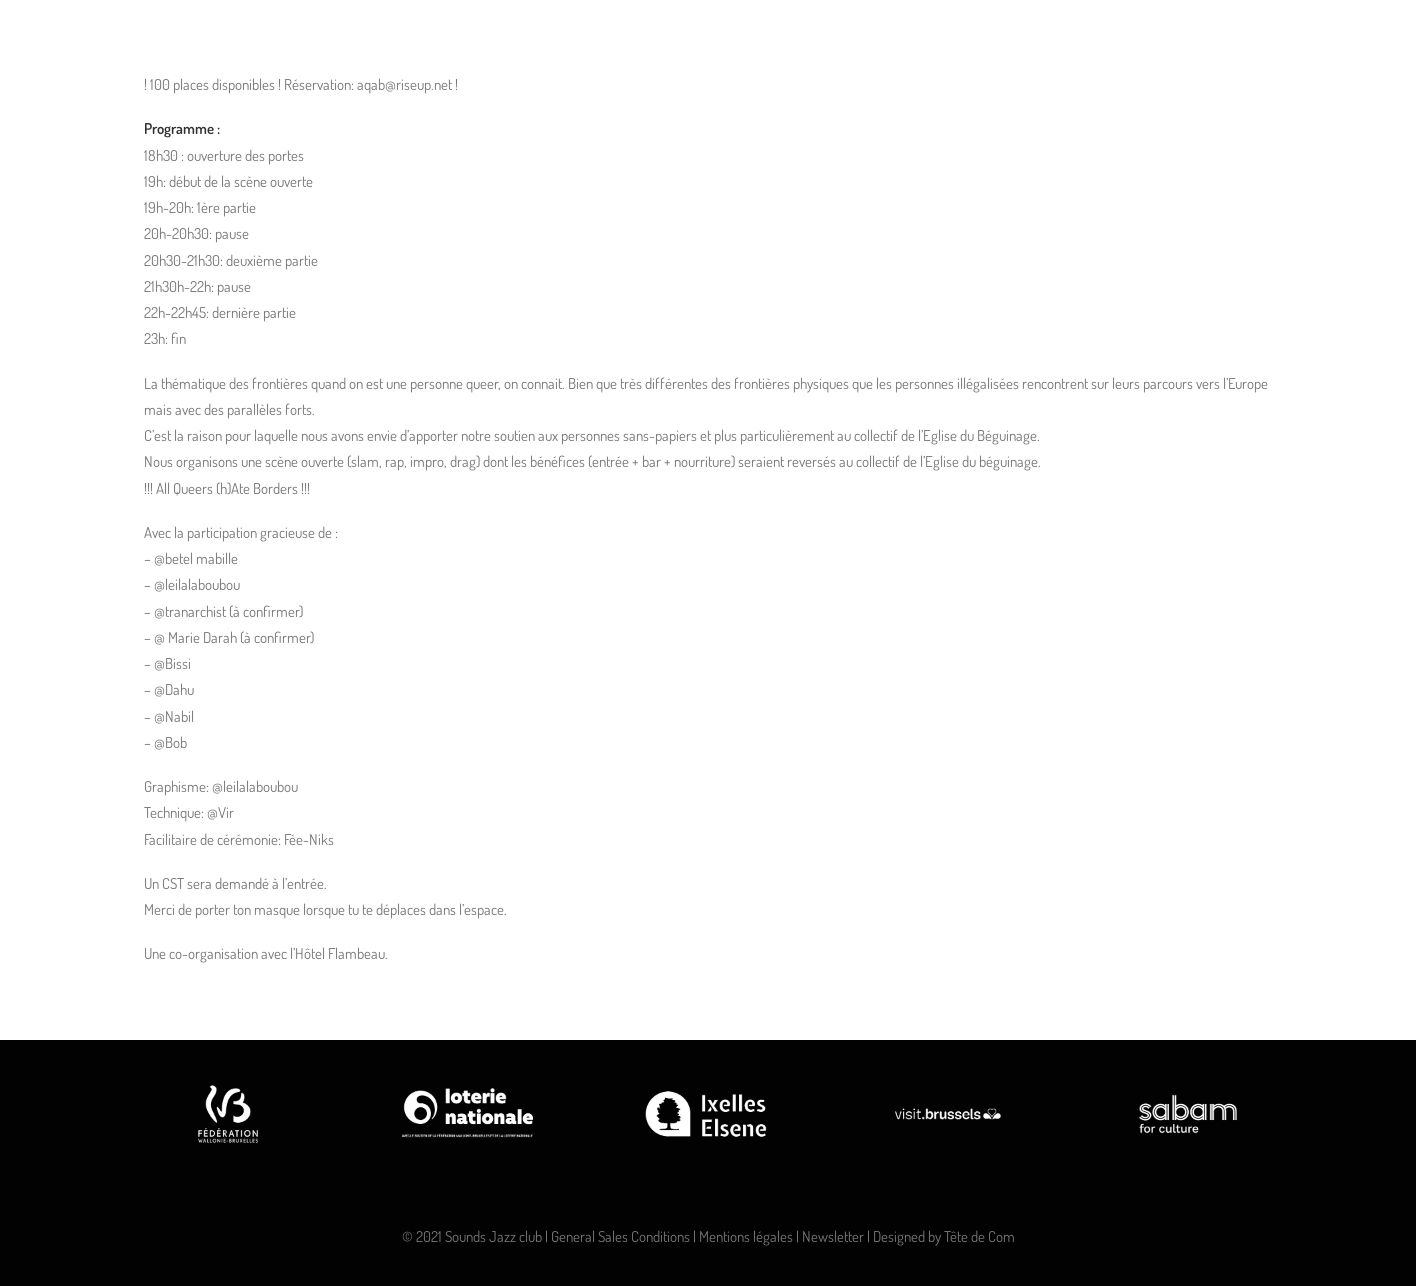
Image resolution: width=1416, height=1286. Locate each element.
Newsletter (833, 1236)
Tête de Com (979, 1236)
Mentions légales (746, 1236)
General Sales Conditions (620, 1236)
